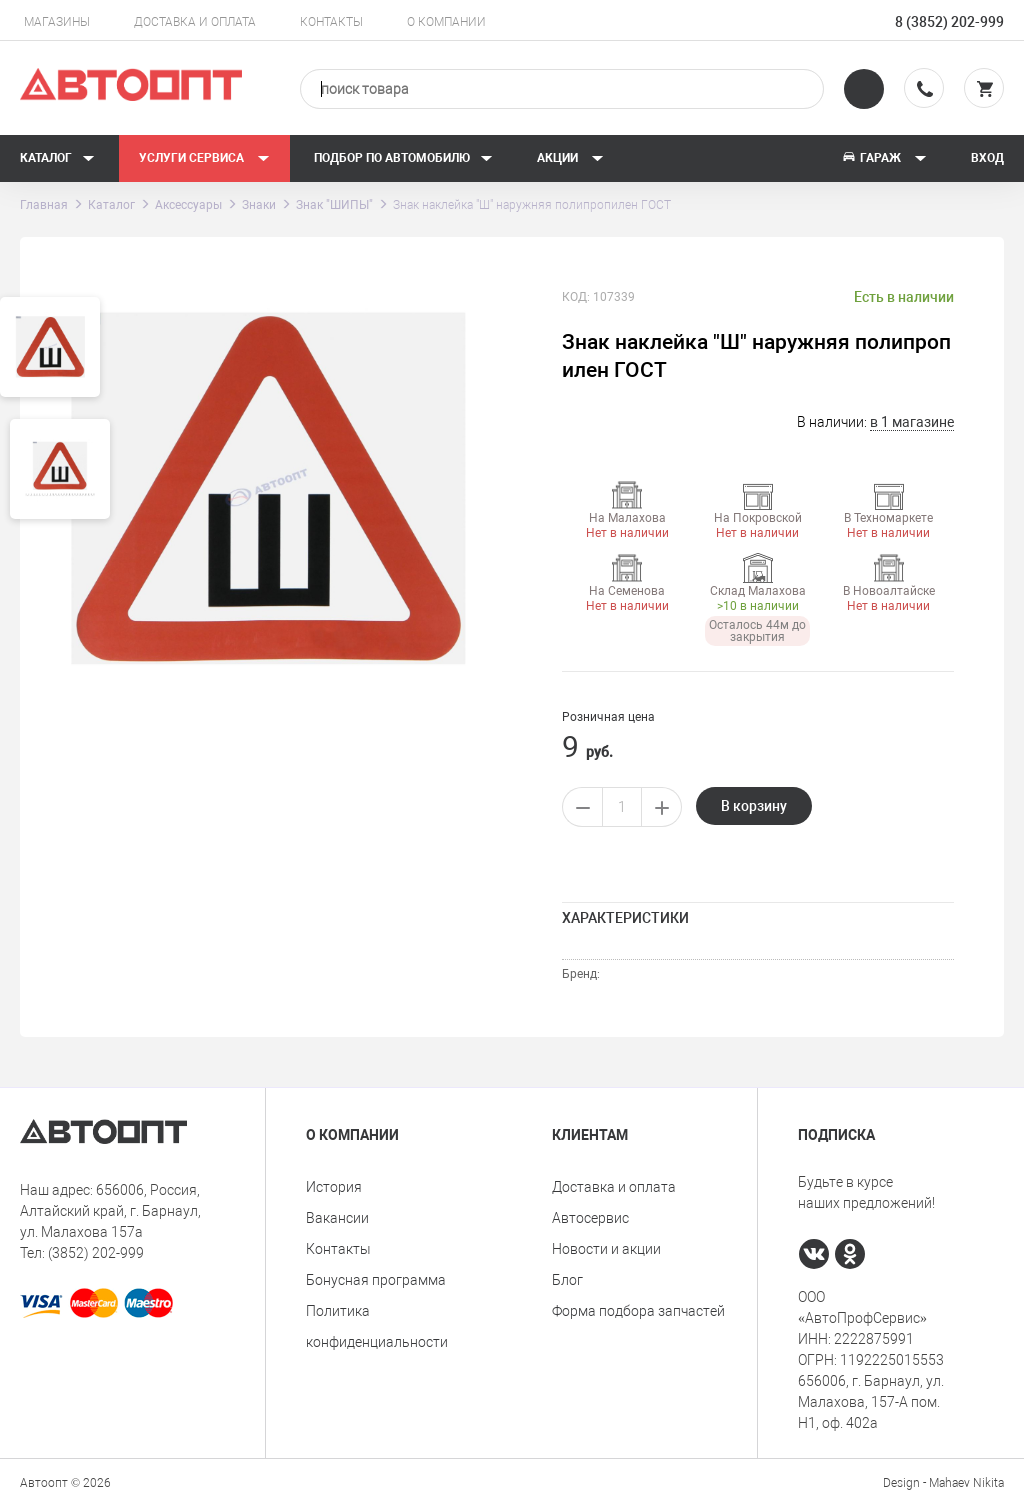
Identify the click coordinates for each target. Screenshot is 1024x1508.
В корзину (754, 806)
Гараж (884, 158)
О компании (446, 22)
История (334, 1187)
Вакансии (337, 1218)
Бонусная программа (376, 1280)
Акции (570, 158)
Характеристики (625, 918)
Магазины (57, 22)
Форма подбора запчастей (638, 1311)
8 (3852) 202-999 (949, 22)
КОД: (576, 297)
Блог (567, 1280)
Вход (987, 158)
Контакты (331, 22)
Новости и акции (606, 1249)
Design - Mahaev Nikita (943, 1483)
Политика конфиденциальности (377, 1326)
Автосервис (590, 1218)
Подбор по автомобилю (403, 158)
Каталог (57, 158)
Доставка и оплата (195, 22)
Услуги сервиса (204, 158)
